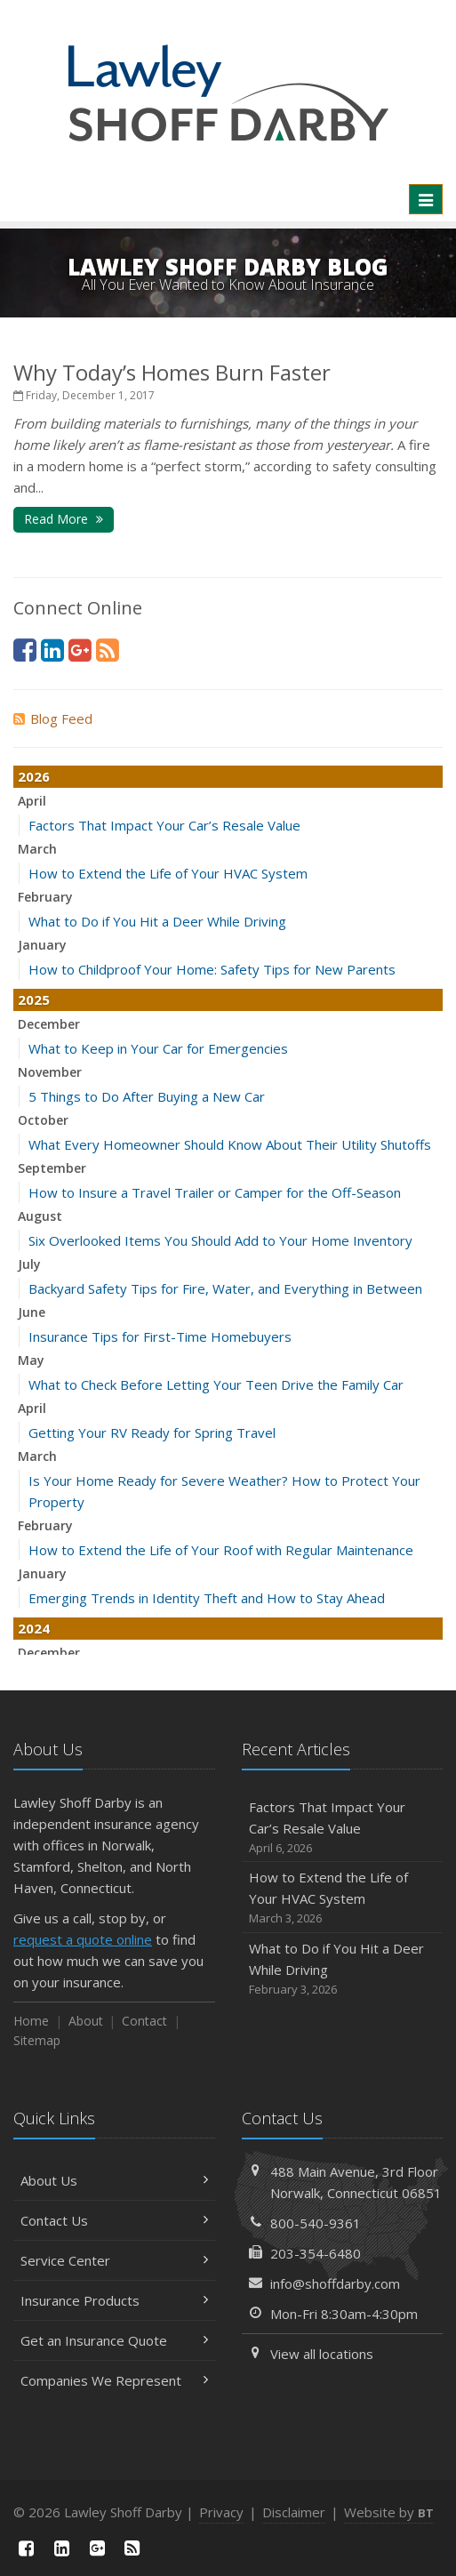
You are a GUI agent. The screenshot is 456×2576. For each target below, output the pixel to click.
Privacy (221, 2512)
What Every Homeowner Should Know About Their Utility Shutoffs (229, 1144)
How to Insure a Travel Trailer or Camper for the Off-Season (214, 1192)
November (50, 1071)
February (45, 896)
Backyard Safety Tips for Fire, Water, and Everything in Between (225, 1288)
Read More (63, 518)
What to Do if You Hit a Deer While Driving (157, 921)
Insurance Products (114, 2300)
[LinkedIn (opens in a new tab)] (52, 649)
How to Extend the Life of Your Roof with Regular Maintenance (220, 1550)
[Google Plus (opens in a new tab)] (80, 649)
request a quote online (82, 1939)
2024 (34, 1628)
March (37, 848)
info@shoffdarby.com (335, 2283)
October (43, 1119)
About (85, 2020)
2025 (34, 999)
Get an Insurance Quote (114, 2340)
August (40, 1216)
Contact (144, 2020)
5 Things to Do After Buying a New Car (146, 1096)
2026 (34, 776)
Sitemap (36, 2040)
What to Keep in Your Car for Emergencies (158, 1048)
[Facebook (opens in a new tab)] (24, 649)
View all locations (321, 2354)
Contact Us (114, 2220)
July (29, 1264)
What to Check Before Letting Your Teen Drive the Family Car (216, 1384)
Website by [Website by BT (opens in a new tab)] (389, 2512)
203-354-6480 (315, 2253)
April (32, 800)
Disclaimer (293, 2512)
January (42, 944)
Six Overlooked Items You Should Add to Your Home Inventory (220, 1240)
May (31, 1360)
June (31, 1312)
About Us (114, 2180)
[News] (107, 649)
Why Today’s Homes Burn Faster (172, 372)
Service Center (114, 2260)
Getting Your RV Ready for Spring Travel (152, 1432)
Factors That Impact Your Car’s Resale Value (164, 825)
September (52, 1168)
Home (31, 2020)
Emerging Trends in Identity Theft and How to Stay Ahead (206, 1598)
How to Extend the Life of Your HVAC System (168, 873)
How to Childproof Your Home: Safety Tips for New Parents (212, 969)
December (49, 1023)
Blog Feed (52, 718)
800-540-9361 (315, 2223)
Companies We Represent (114, 2380)
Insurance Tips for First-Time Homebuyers (160, 1336)
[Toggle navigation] (426, 199)
